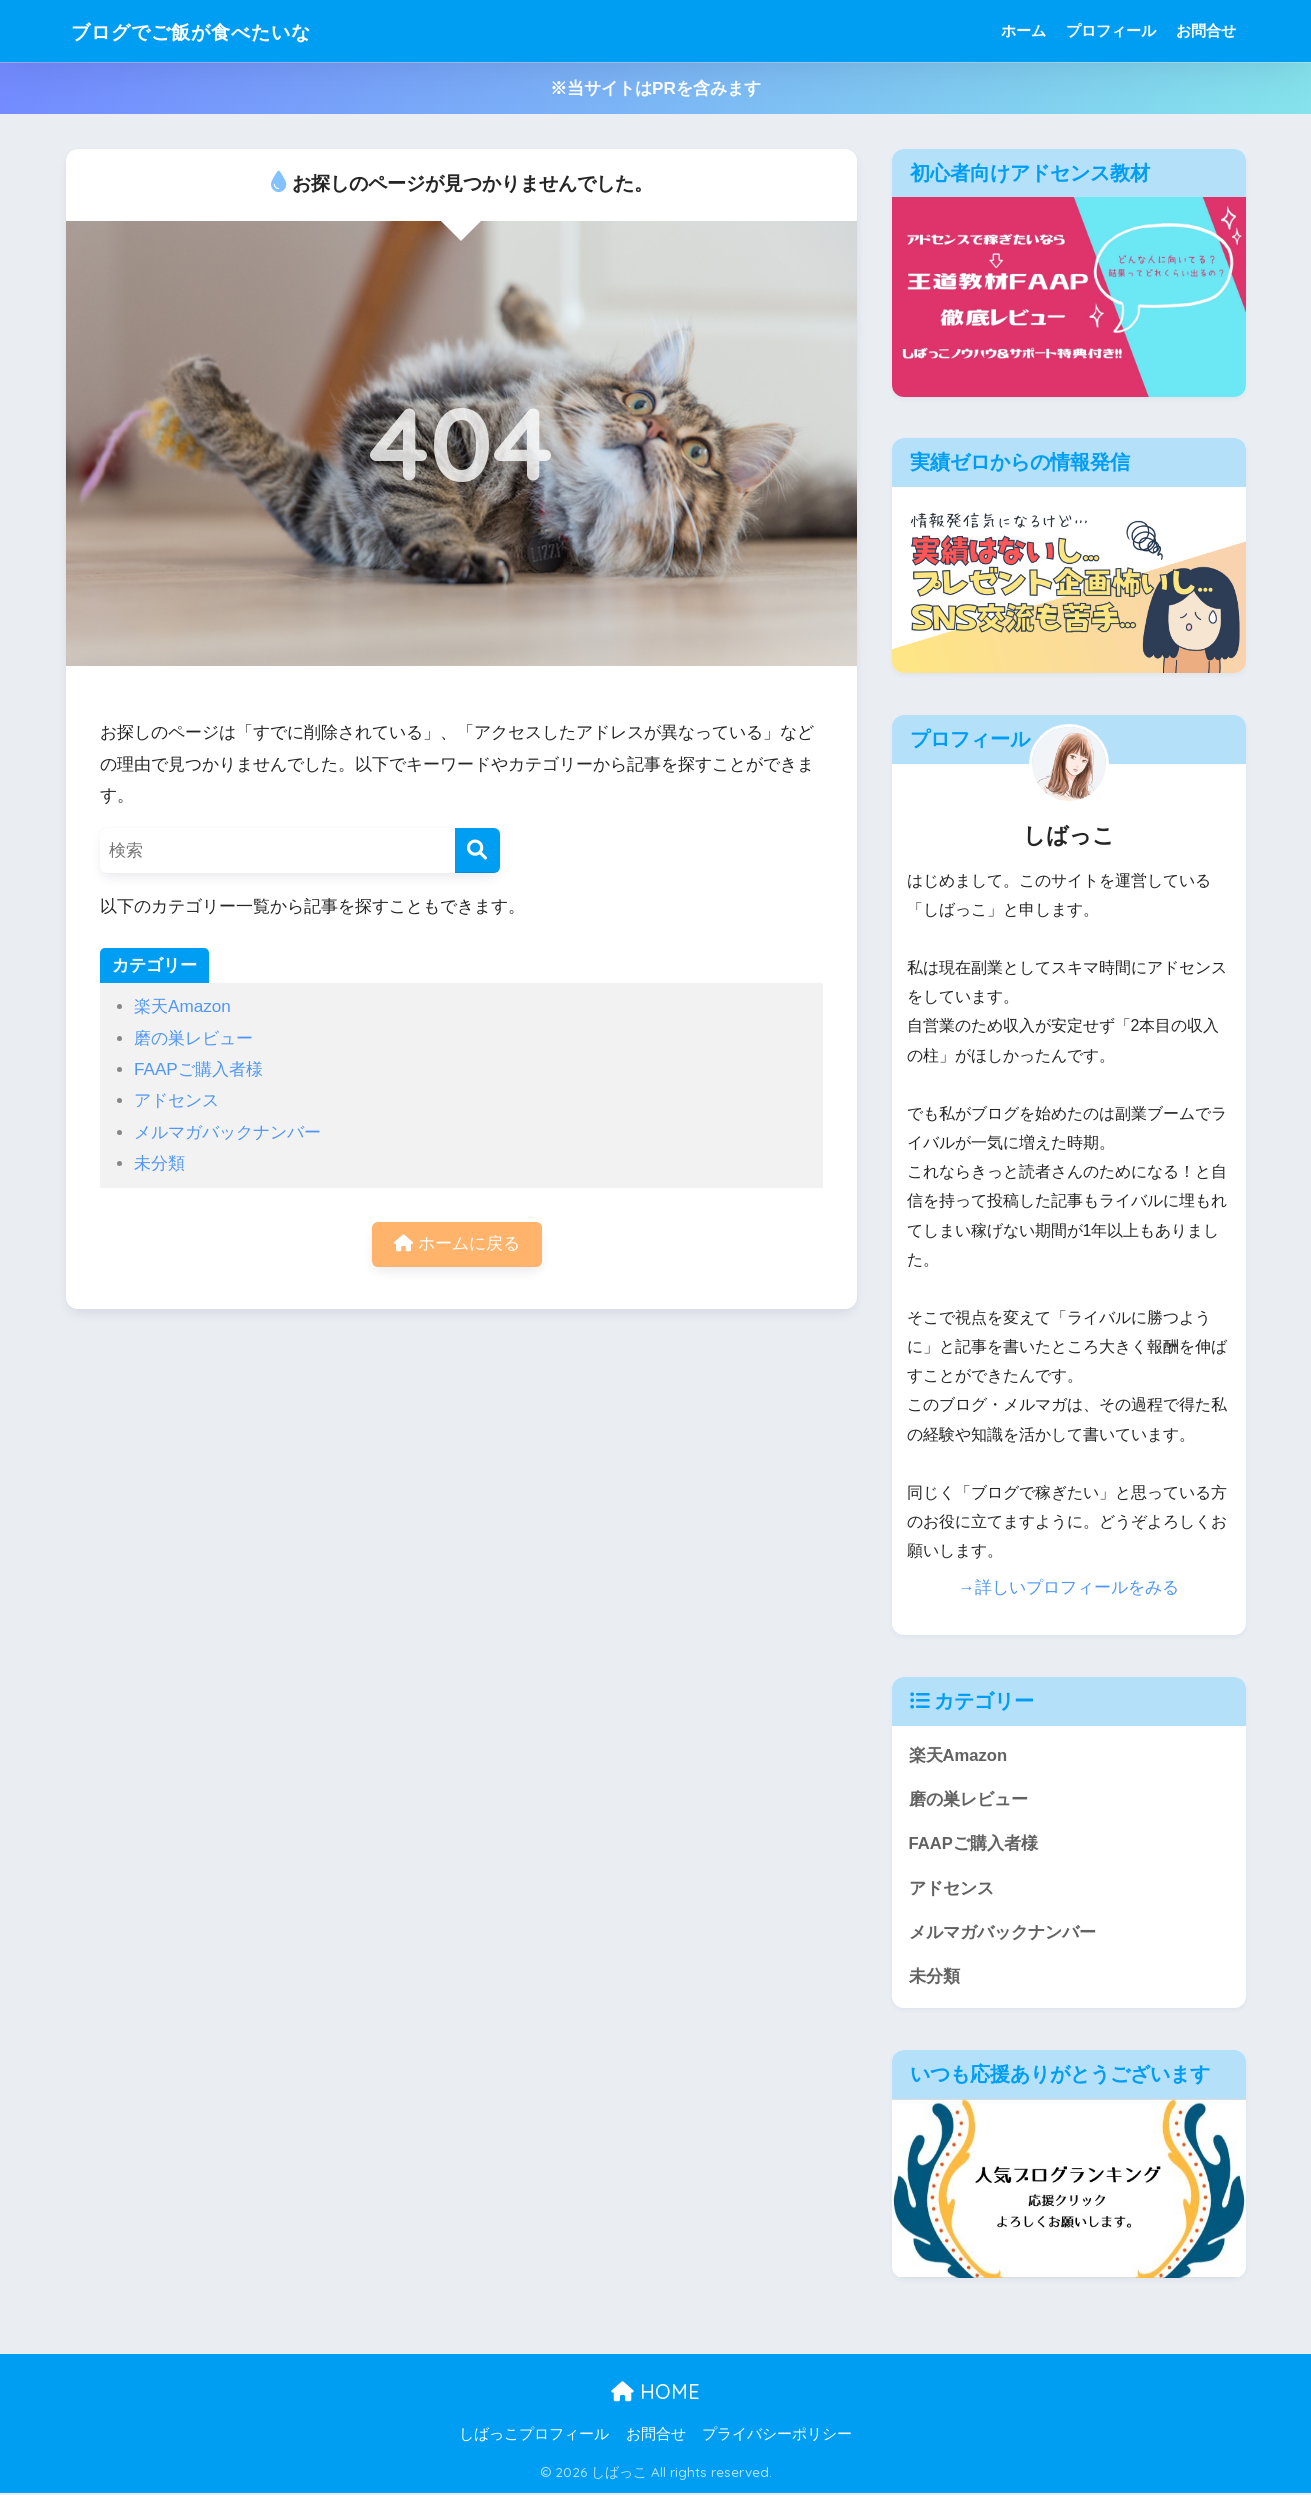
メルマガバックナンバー (227, 1132)
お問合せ (1206, 30)
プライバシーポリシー (777, 2436)
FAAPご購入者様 (198, 1069)
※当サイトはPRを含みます (655, 88)
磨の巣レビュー (193, 1038)
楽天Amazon (182, 1006)
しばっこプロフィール (534, 2436)
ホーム (1023, 30)
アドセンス (176, 1100)
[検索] (477, 850)
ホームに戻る (457, 1244)
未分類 (159, 1163)
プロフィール (1111, 30)
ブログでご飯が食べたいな (220, 30)
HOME (655, 2393)
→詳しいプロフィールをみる (1068, 1587)
